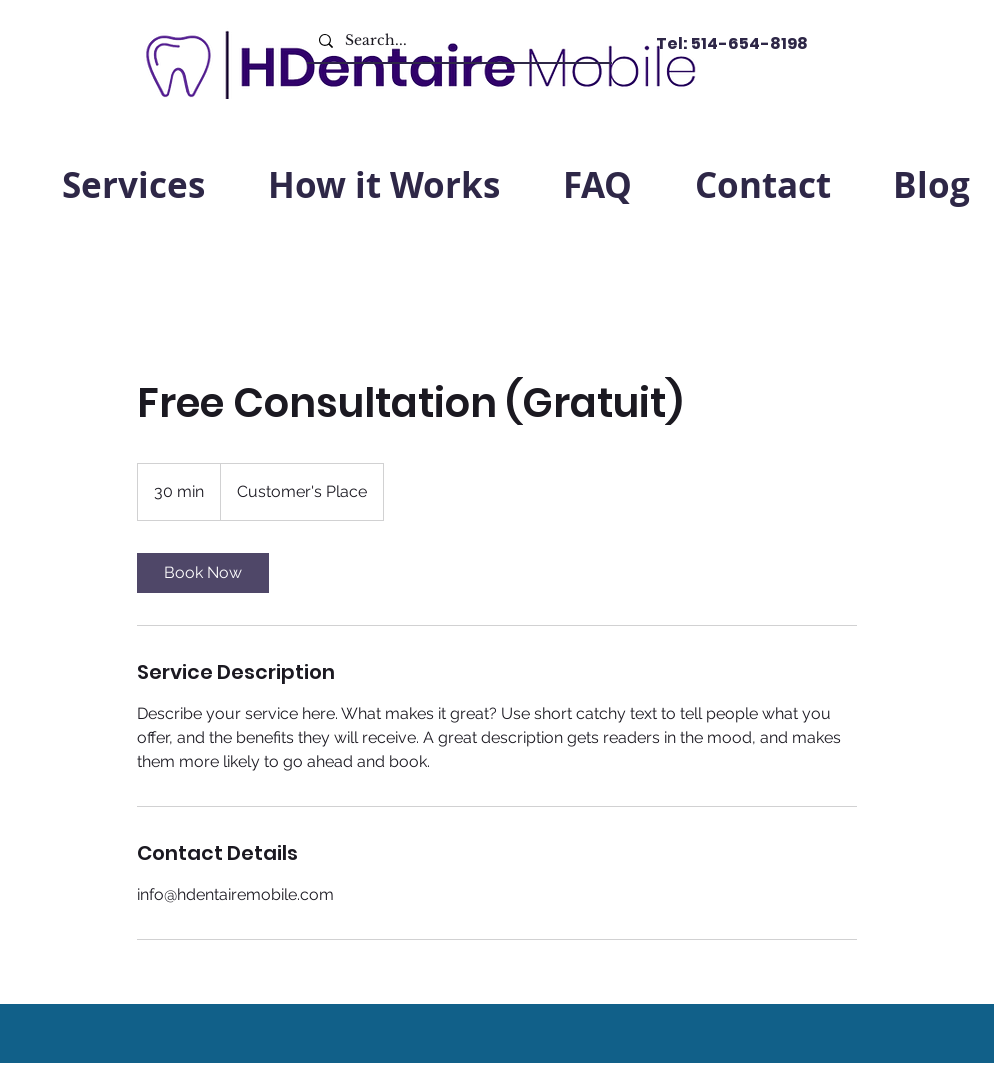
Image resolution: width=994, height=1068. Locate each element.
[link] (203, 573)
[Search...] (457, 40)
